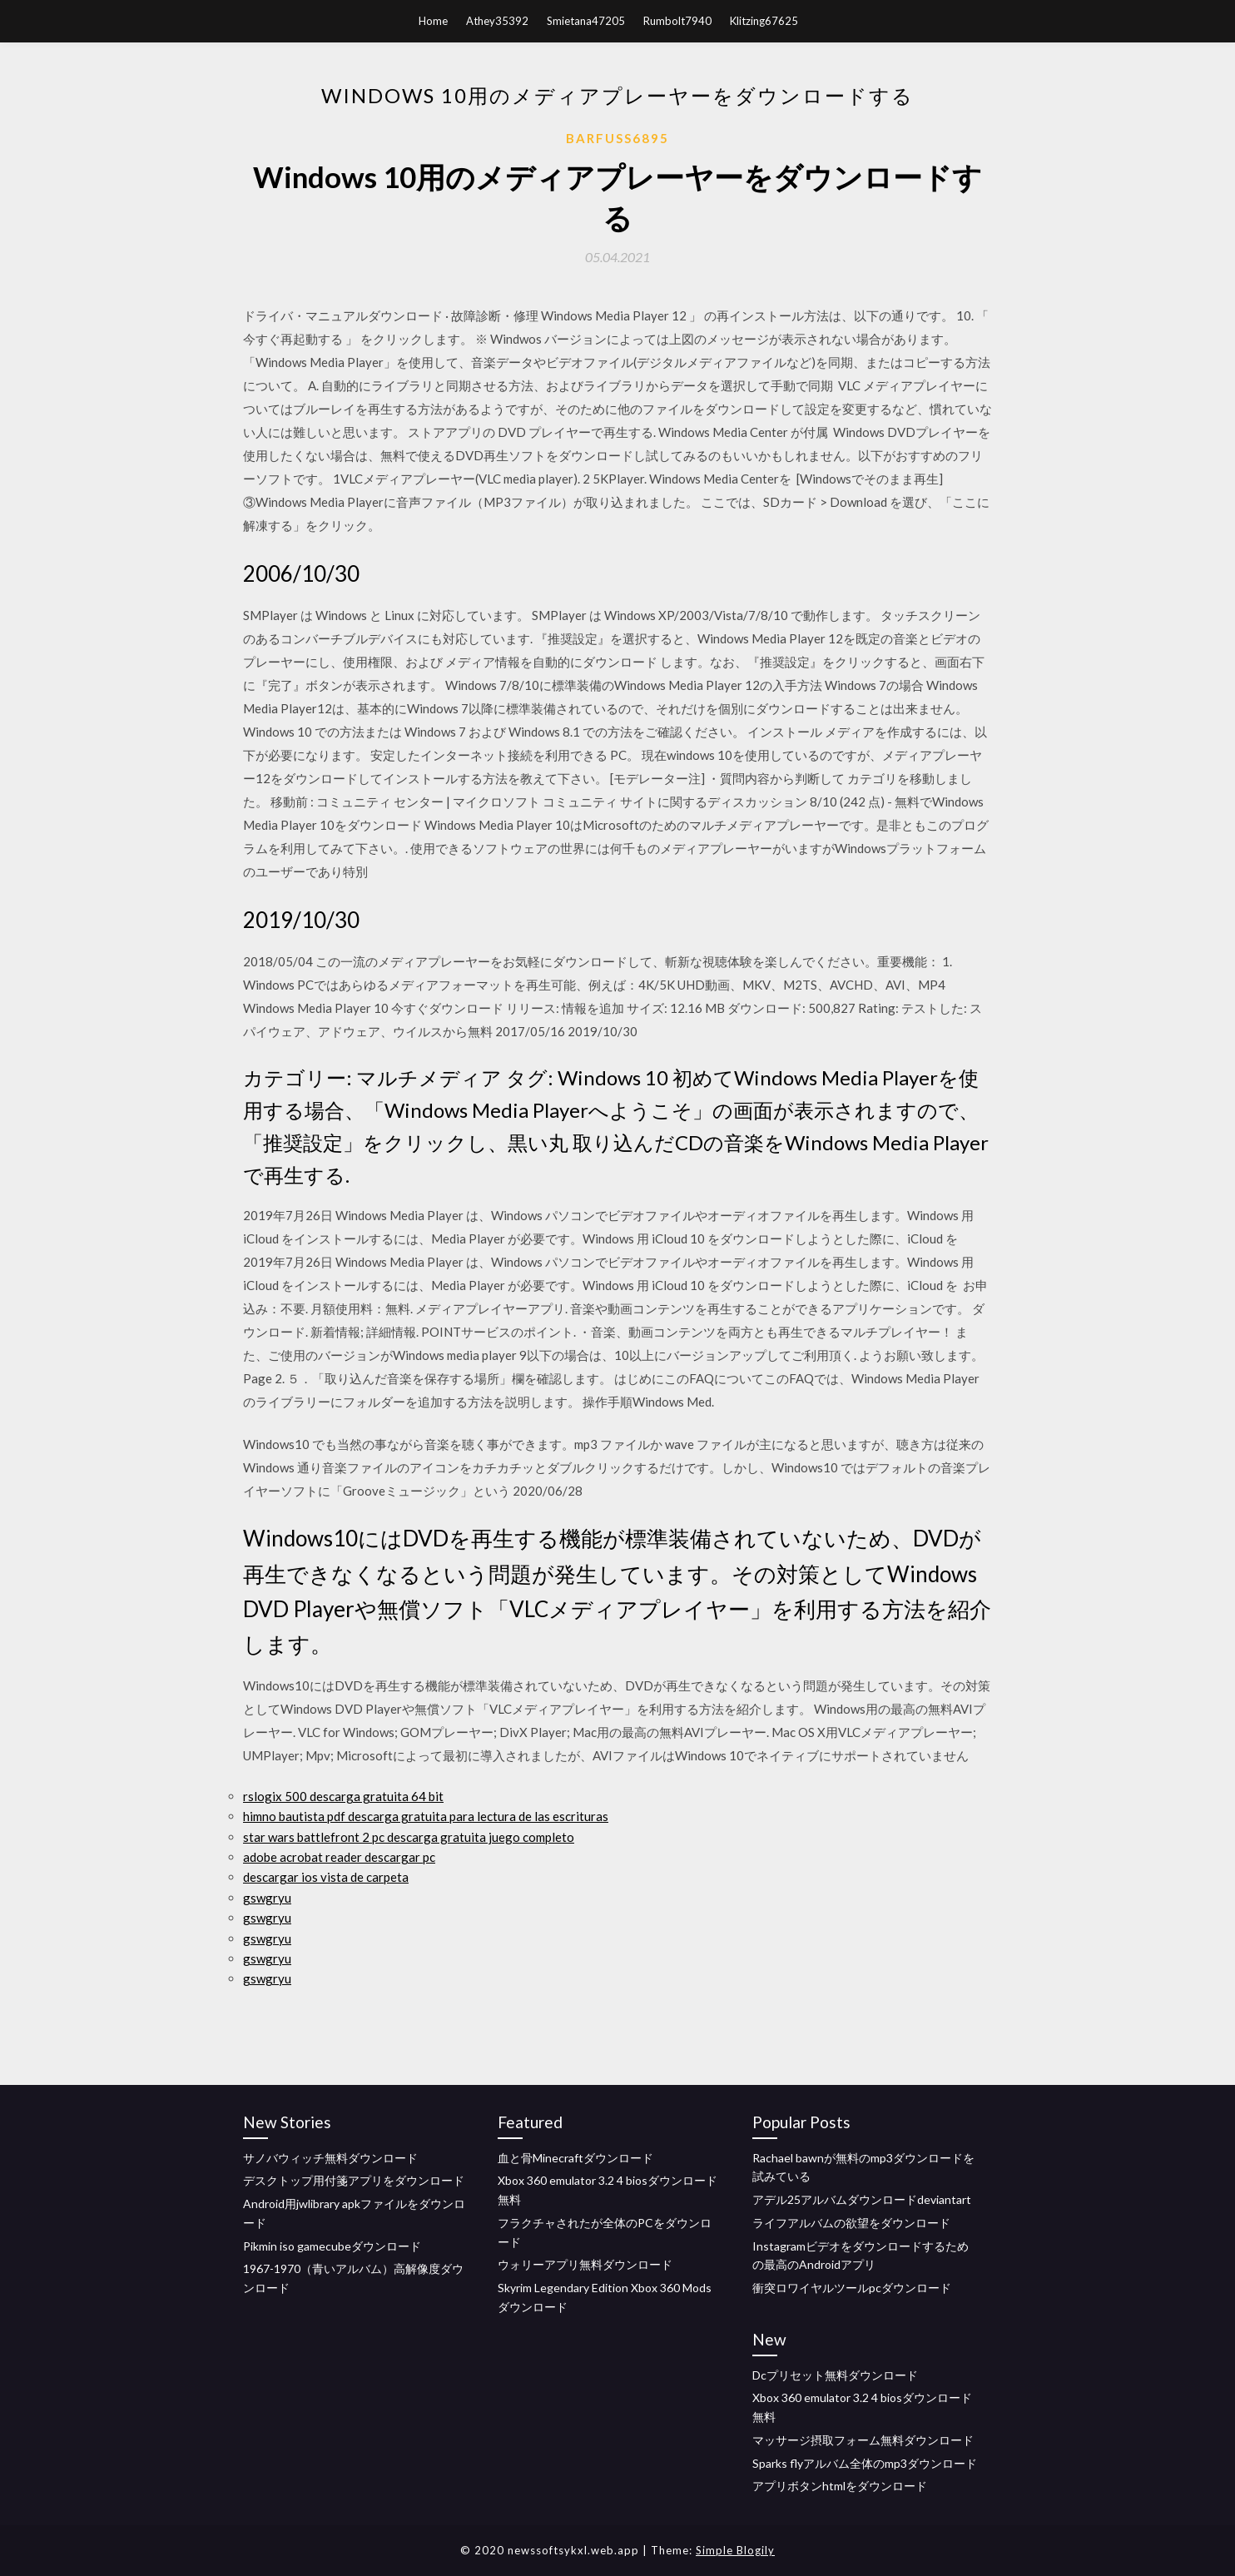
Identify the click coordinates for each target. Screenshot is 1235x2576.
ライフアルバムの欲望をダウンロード (851, 2223)
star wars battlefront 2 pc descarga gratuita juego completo (408, 1836)
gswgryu (267, 1897)
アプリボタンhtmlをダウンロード (839, 2486)
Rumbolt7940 (677, 20)
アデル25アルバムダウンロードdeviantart (861, 2199)
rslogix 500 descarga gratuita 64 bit (343, 1796)
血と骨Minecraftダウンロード (575, 2158)
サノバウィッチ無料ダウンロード (330, 2158)
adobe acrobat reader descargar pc (339, 1856)
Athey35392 (497, 20)
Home (433, 20)
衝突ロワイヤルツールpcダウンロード (851, 2288)
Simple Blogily (735, 2550)
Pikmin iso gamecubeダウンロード (332, 2246)
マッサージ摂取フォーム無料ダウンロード (863, 2440)
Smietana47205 (586, 20)
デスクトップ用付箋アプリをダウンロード (353, 2180)
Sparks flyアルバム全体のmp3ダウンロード (864, 2463)
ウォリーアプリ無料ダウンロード (585, 2264)
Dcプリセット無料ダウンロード (835, 2375)
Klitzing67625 (764, 20)
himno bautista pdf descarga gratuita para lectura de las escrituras (425, 1816)
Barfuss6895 (617, 138)
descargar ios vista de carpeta (326, 1876)
